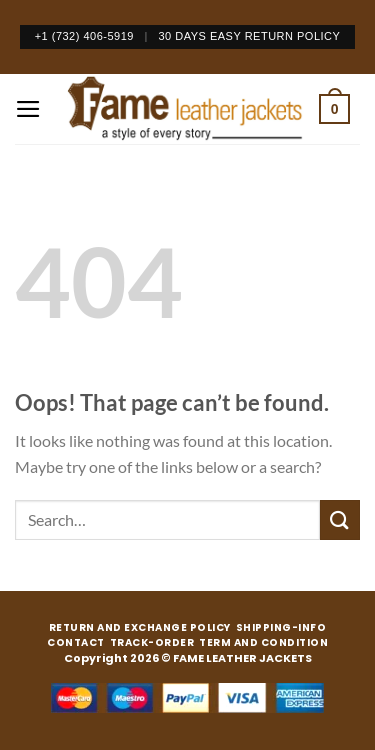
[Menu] (28, 109)
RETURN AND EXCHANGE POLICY (140, 628)
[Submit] (340, 519)
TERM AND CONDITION (263, 643)
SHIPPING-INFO (281, 628)
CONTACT (76, 643)
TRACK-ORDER (152, 643)
